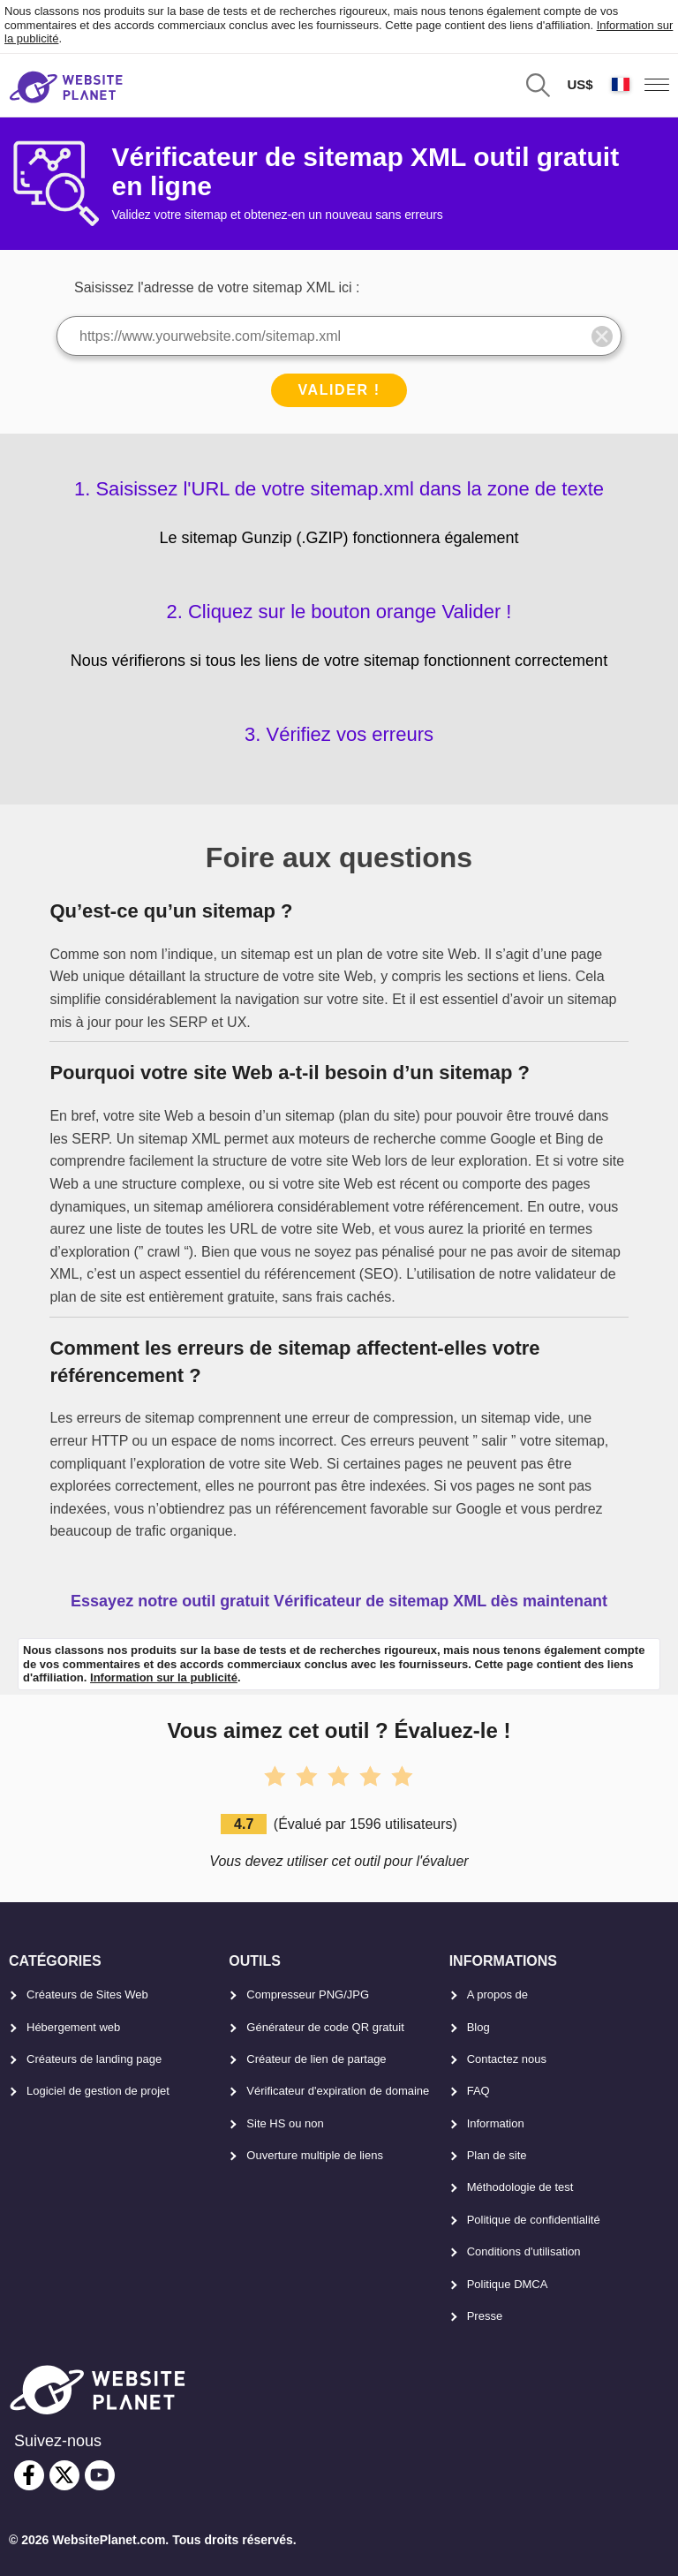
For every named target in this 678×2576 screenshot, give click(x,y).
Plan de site (497, 2155)
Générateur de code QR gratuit (325, 2027)
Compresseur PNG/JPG (307, 1994)
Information (495, 2123)
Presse (484, 2316)
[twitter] (64, 2475)
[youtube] (100, 2475)
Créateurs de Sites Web (87, 1994)
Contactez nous (506, 2059)
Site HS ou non (284, 2123)
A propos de (497, 1994)
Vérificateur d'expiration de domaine (337, 2090)
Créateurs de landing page (94, 2059)
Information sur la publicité (163, 1677)
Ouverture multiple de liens (314, 2155)
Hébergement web (73, 2027)
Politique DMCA (507, 2284)
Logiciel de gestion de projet (98, 2090)
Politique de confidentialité (533, 2219)
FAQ (478, 2090)
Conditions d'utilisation (524, 2251)
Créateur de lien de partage (316, 2059)
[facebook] (29, 2475)
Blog (478, 2027)
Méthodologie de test (520, 2187)
